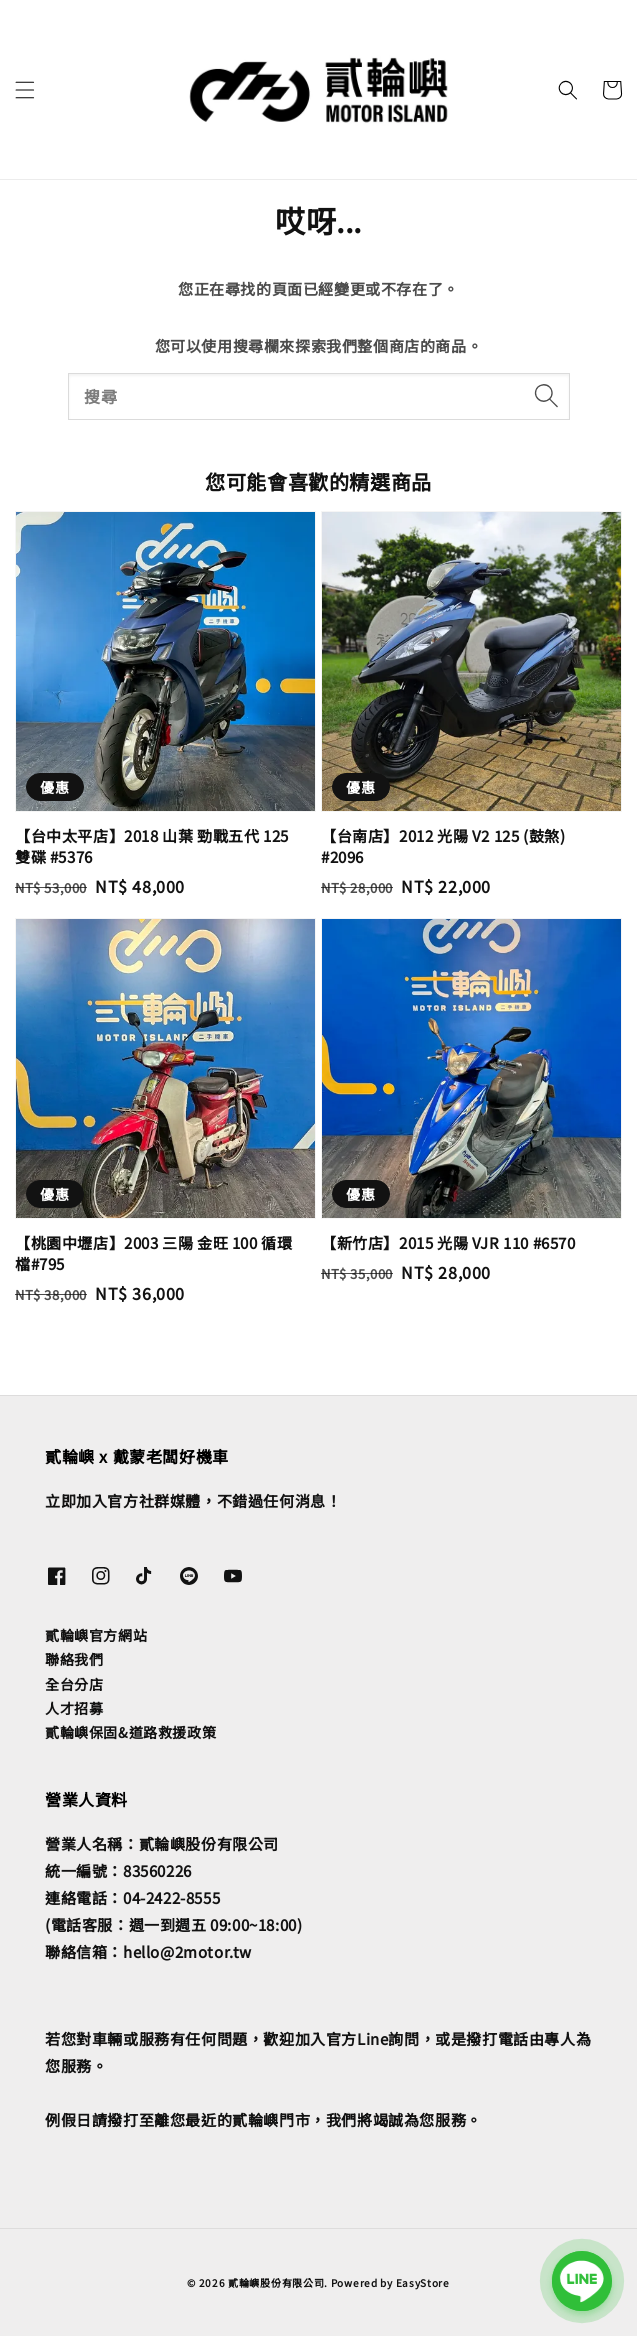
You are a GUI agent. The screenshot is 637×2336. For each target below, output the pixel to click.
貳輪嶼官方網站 (96, 1635)
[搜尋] (547, 396)
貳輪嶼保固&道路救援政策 (130, 1732)
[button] (25, 90)
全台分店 (74, 1684)
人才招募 (74, 1708)
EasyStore (423, 2282)
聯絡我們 (74, 1659)
